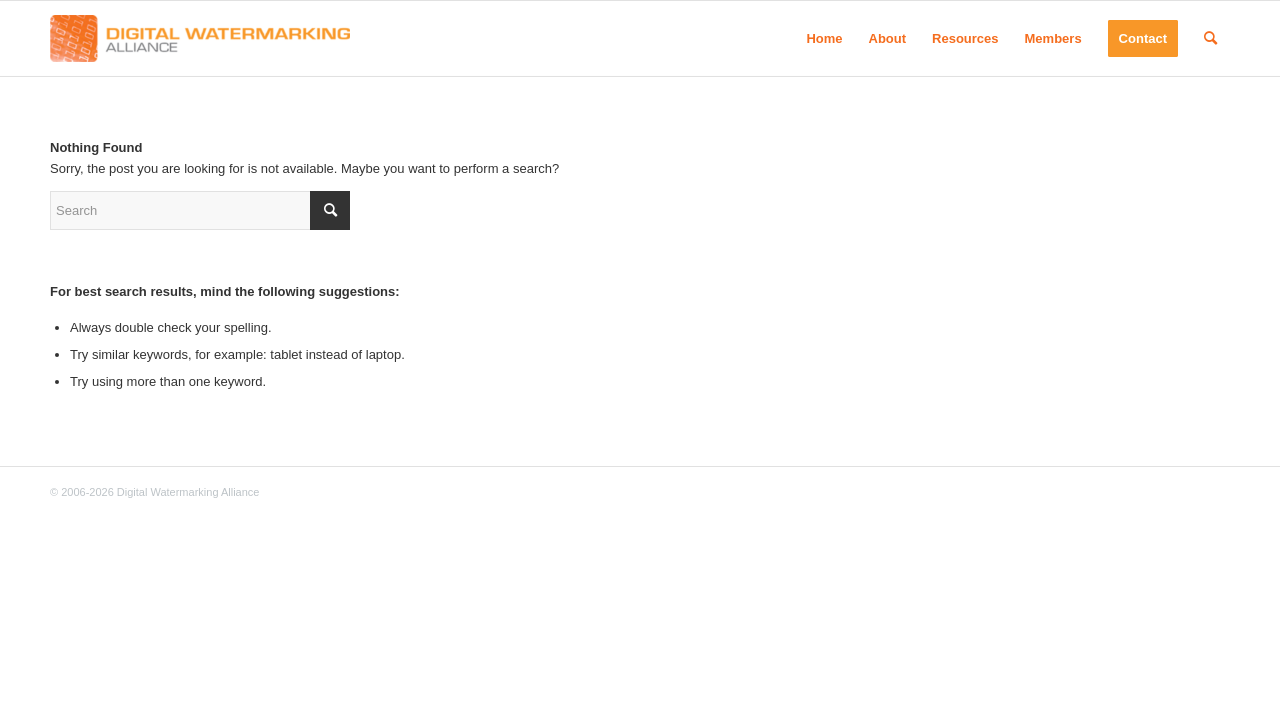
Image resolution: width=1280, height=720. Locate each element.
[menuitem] (824, 38)
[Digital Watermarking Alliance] (200, 38)
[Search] (1210, 38)
